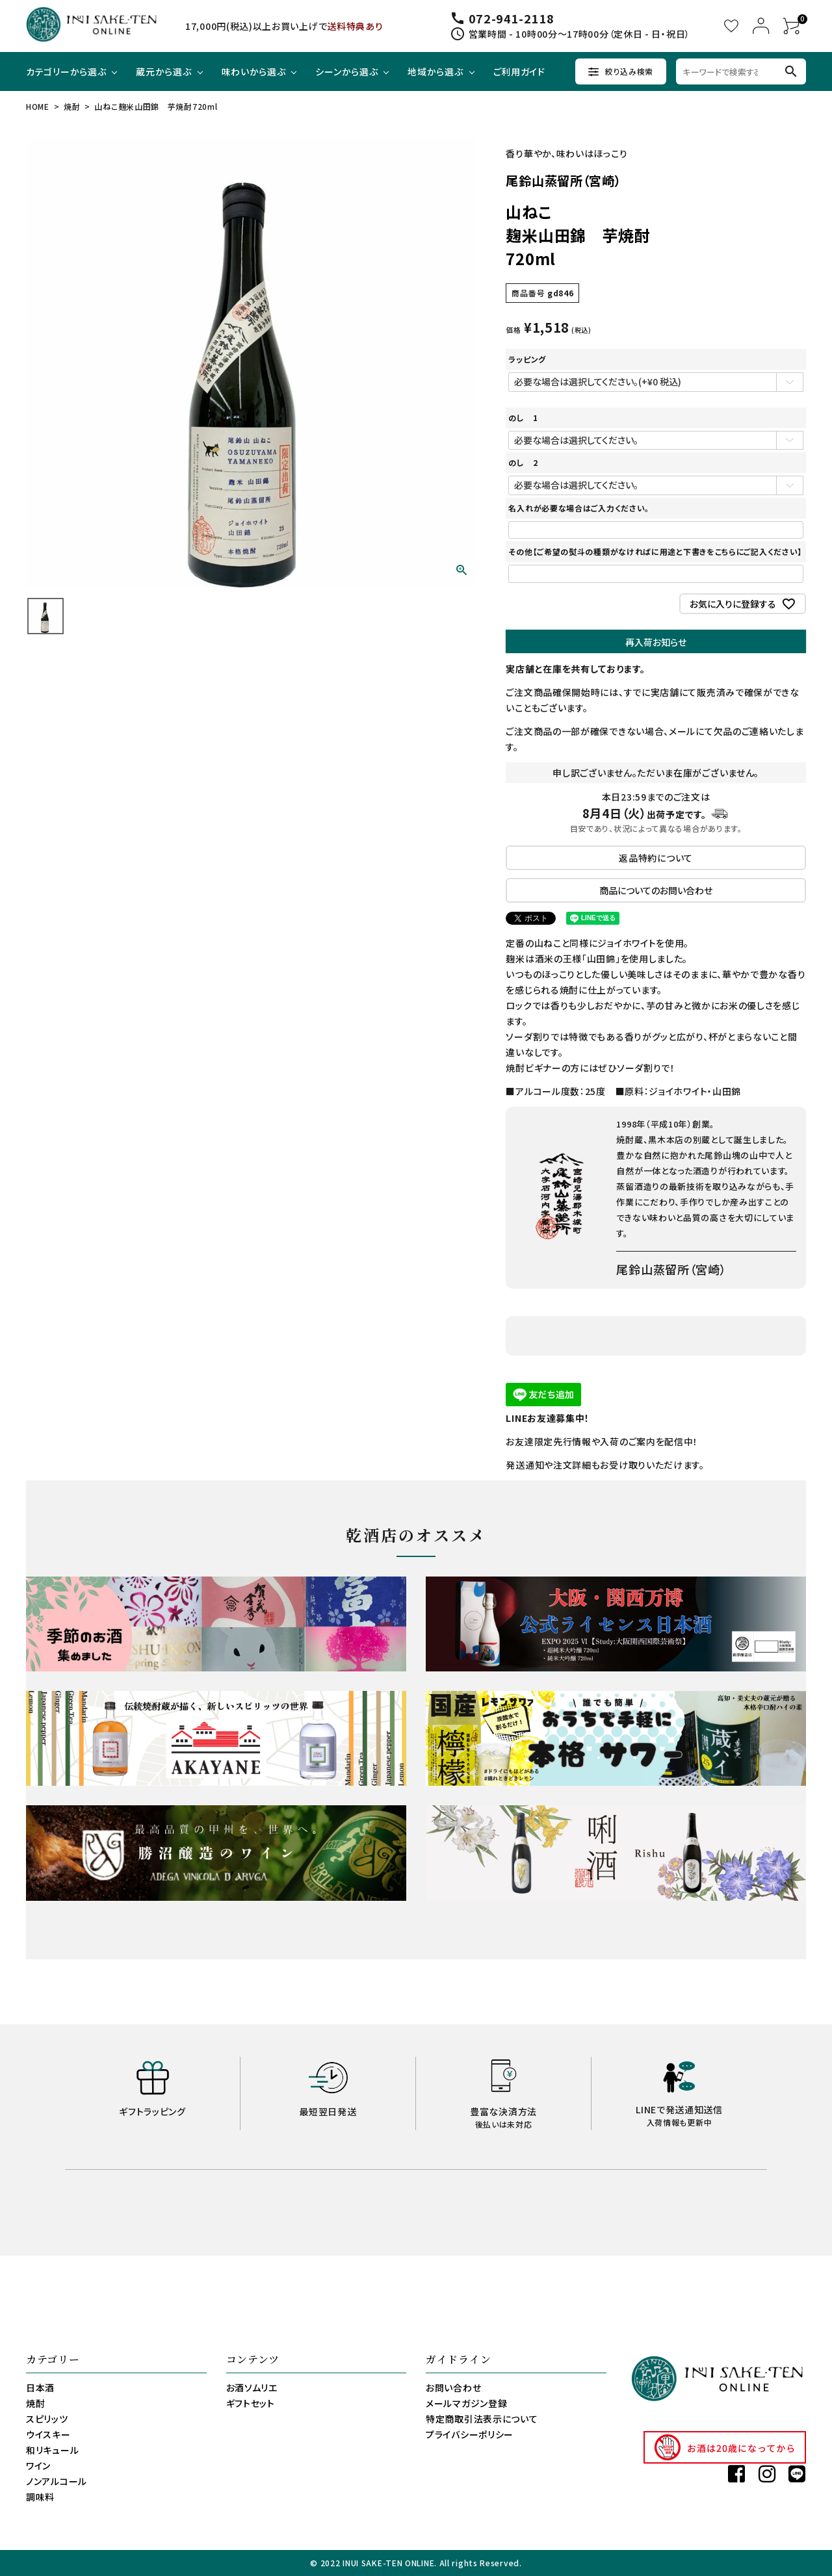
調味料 (40, 2496)
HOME (37, 106)
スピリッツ (47, 2418)
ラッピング (527, 359)
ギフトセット (250, 2403)
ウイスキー (48, 2434)
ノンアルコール (56, 2481)
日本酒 (40, 2387)
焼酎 (72, 106)
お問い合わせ (453, 2387)
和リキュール (52, 2449)
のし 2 (523, 462)
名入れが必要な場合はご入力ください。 (578, 507)
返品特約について (656, 857)
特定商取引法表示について (482, 2418)
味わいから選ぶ (254, 71)
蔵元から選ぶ (163, 71)
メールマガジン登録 (466, 2403)
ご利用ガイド (519, 71)
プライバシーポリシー (470, 2434)
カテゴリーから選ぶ (66, 71)
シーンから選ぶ (346, 71)
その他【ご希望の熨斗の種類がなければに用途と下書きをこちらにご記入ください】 (655, 551)
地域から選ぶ (435, 71)
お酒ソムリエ (252, 2387)
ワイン (38, 2465)
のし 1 (523, 417)
